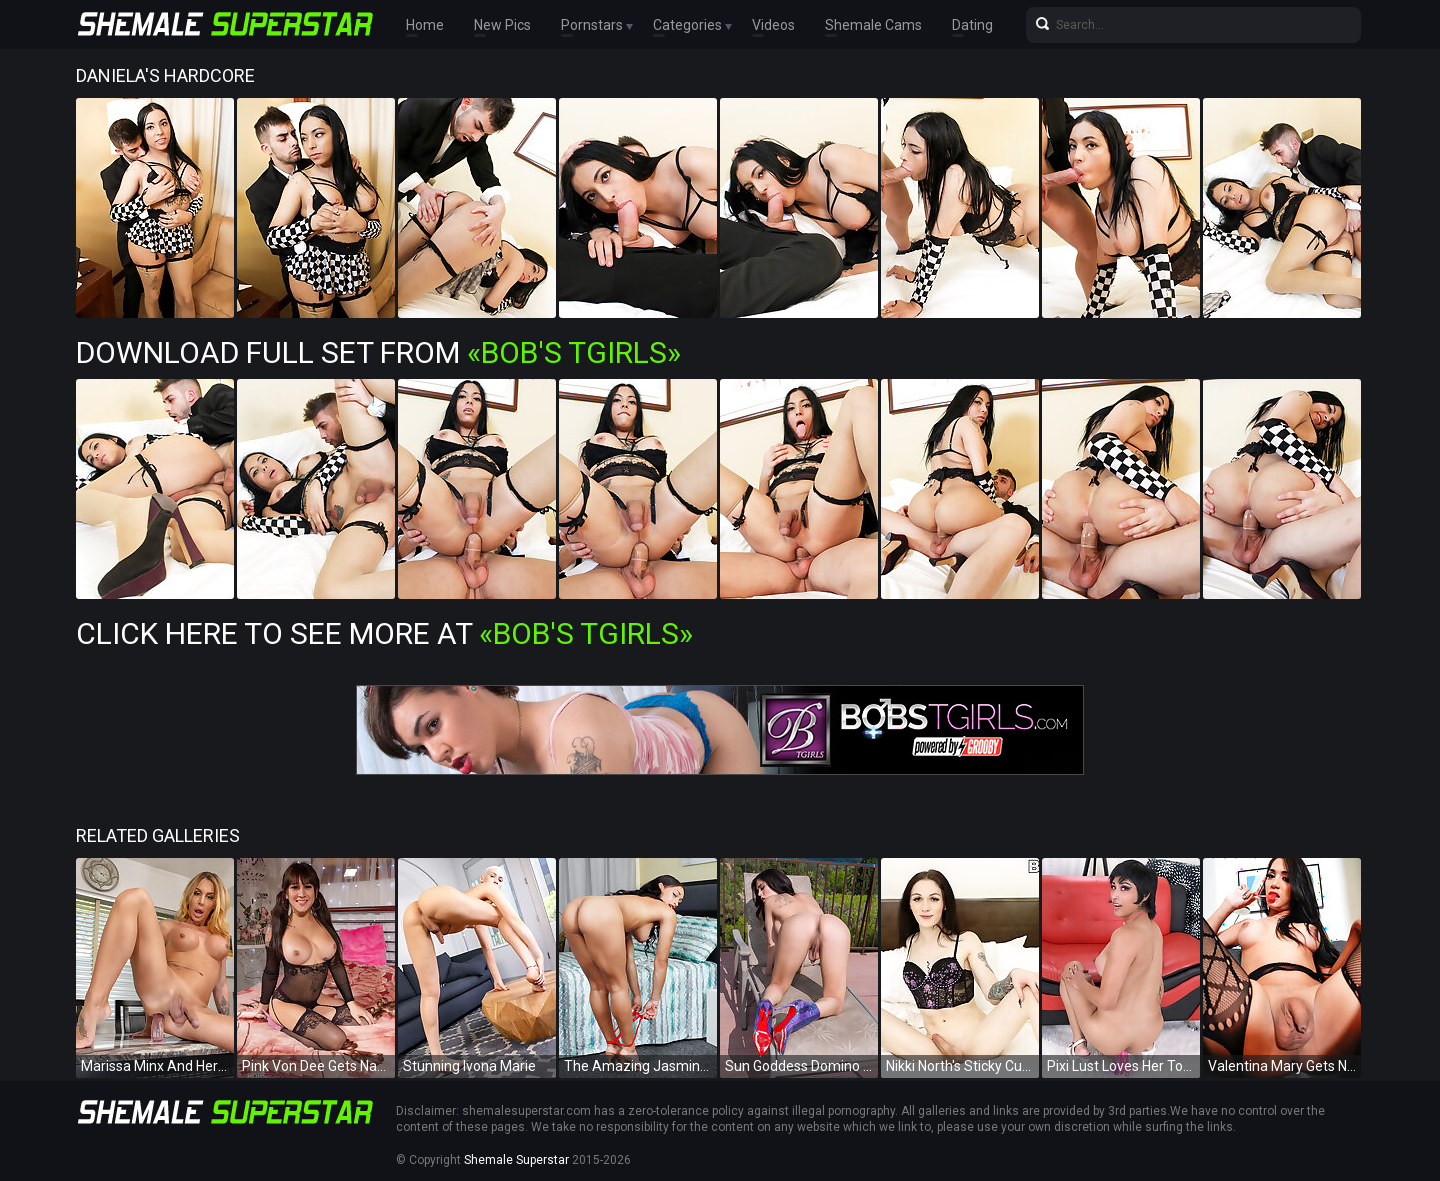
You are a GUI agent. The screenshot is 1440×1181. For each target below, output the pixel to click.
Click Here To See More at (384, 633)
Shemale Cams (873, 25)
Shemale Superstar (516, 1160)
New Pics (502, 25)
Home (425, 25)
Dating (972, 25)
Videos (773, 25)
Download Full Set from (378, 352)
